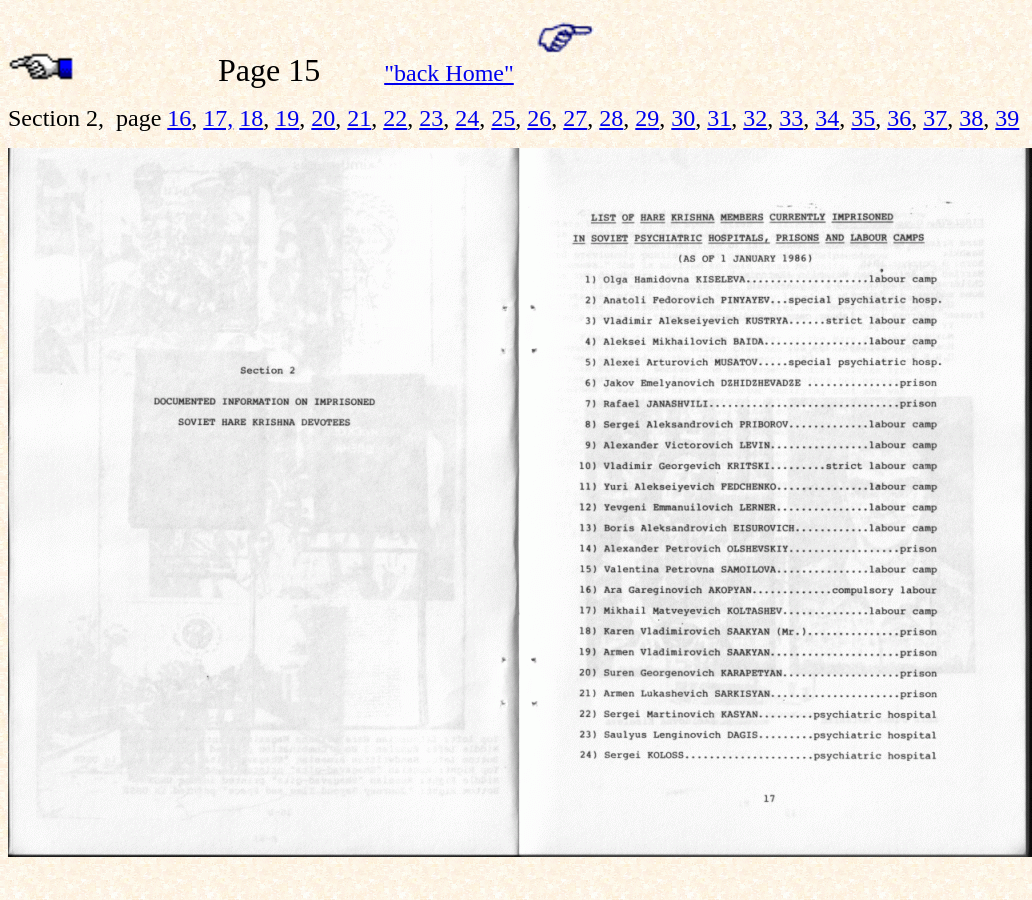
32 (755, 118)
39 (1007, 118)
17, (218, 118)
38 (971, 118)
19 (287, 118)
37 (935, 118)
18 (251, 118)
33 (791, 118)
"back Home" (449, 73)
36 (899, 118)
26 (539, 118)
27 (575, 118)
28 (611, 118)
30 (683, 118)
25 (503, 118)
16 (179, 118)
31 (719, 118)
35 (863, 118)
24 (467, 118)
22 (395, 118)
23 (431, 118)
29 (647, 118)
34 (827, 118)
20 (323, 118)
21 (359, 118)
